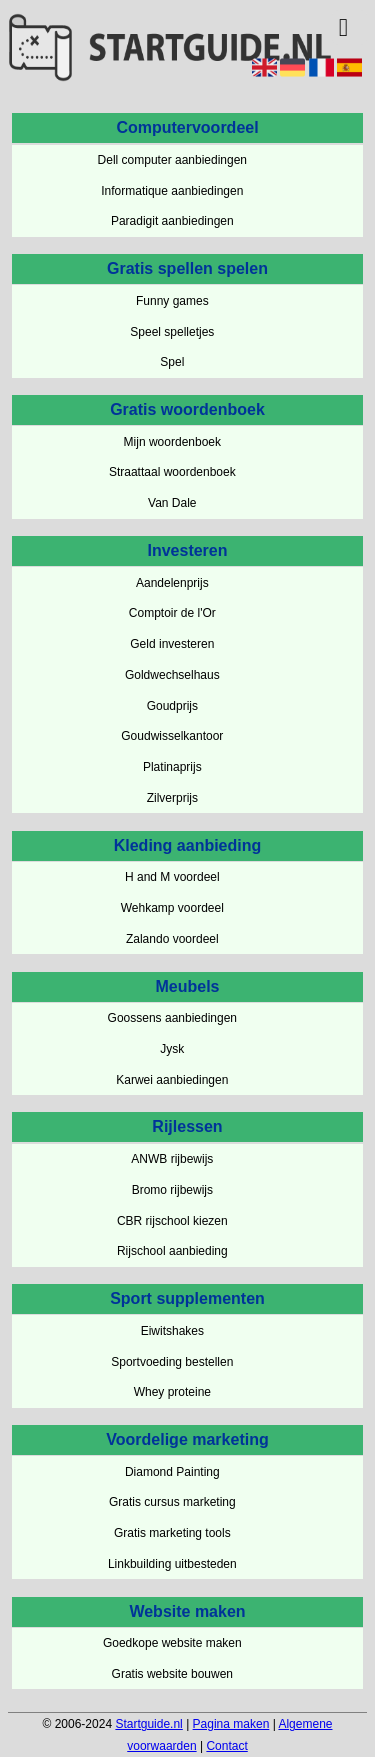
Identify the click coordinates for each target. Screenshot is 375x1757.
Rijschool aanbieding (172, 1251)
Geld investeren (172, 644)
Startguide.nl (148, 1724)
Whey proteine (172, 1392)
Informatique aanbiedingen (172, 191)
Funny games (172, 301)
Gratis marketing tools (172, 1533)
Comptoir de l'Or (172, 613)
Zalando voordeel (172, 939)
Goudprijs (172, 706)
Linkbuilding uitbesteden (172, 1564)
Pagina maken (231, 1724)
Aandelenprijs (172, 583)
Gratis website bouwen (172, 1674)
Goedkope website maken (172, 1643)
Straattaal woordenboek (172, 472)
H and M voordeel (172, 877)
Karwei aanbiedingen (172, 1080)
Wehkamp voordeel (172, 908)
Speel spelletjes (172, 332)
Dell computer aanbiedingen (172, 160)
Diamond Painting (172, 1472)
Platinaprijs (172, 767)
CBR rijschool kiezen (172, 1221)
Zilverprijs (172, 798)
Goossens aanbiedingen (172, 1018)
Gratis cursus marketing (172, 1502)
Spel (172, 362)
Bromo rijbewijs (172, 1190)
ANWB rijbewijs (172, 1159)
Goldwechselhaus (172, 675)
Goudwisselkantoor (172, 736)
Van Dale (172, 503)
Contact (226, 1746)
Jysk (172, 1049)
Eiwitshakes (172, 1331)
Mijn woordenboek (172, 442)
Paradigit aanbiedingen (172, 221)
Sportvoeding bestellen (172, 1362)
